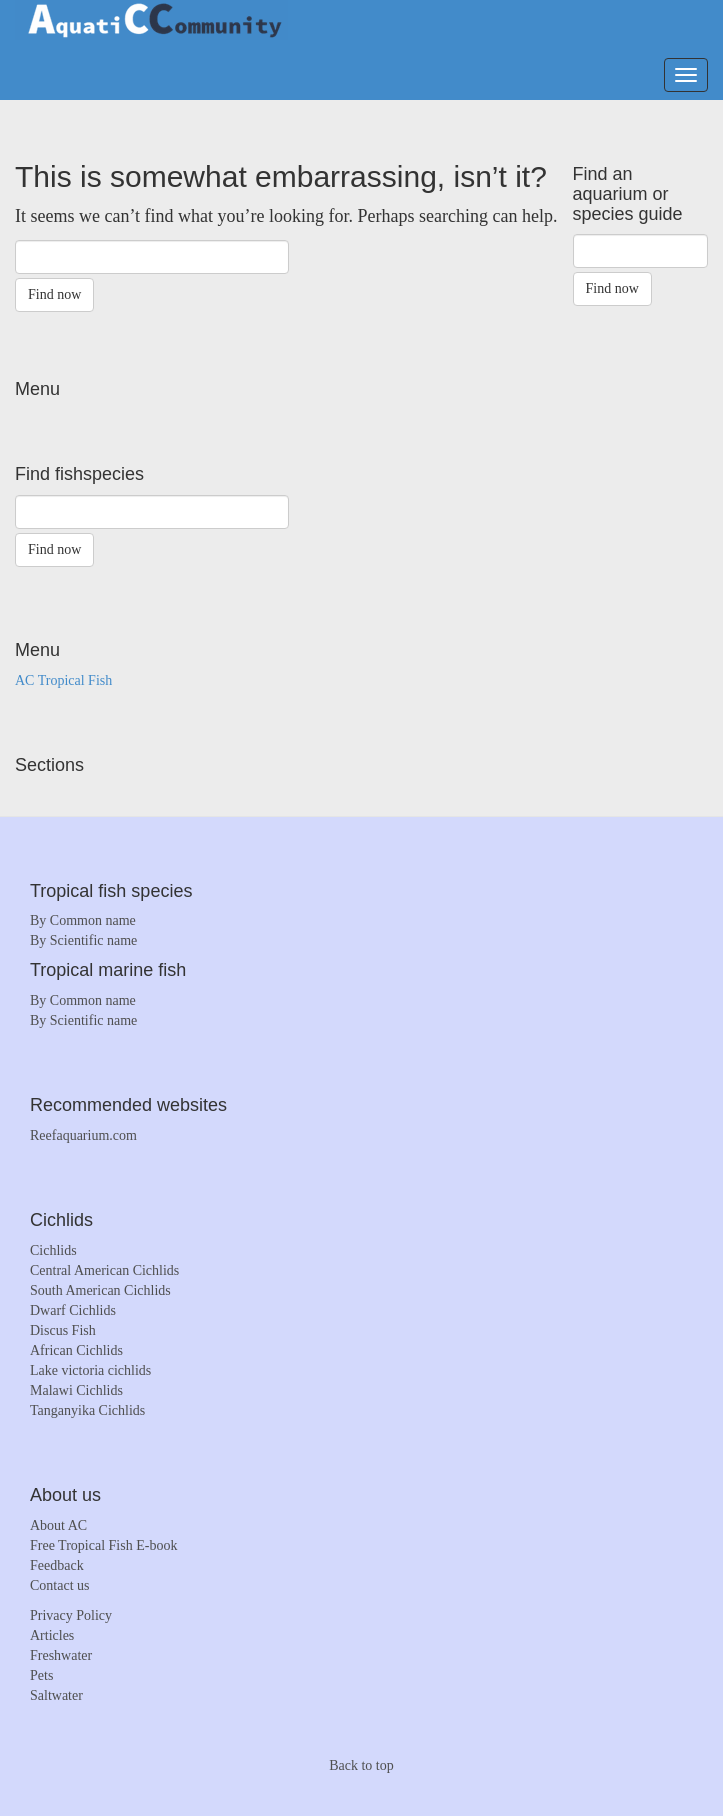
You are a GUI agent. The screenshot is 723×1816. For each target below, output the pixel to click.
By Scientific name (83, 940)
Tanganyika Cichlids (87, 1410)
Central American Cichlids (104, 1270)
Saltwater (56, 1695)
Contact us (60, 1585)
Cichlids (53, 1250)
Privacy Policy (71, 1615)
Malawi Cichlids (76, 1390)
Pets (41, 1675)
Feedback (57, 1565)
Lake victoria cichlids (90, 1370)
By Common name (83, 920)
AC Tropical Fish (63, 680)
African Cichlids (76, 1350)
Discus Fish (63, 1330)
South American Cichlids (100, 1290)
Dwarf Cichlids (73, 1310)
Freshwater (61, 1655)
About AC (58, 1525)
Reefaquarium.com (83, 1135)
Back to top (361, 1765)
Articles (52, 1635)
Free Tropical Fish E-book (103, 1545)
